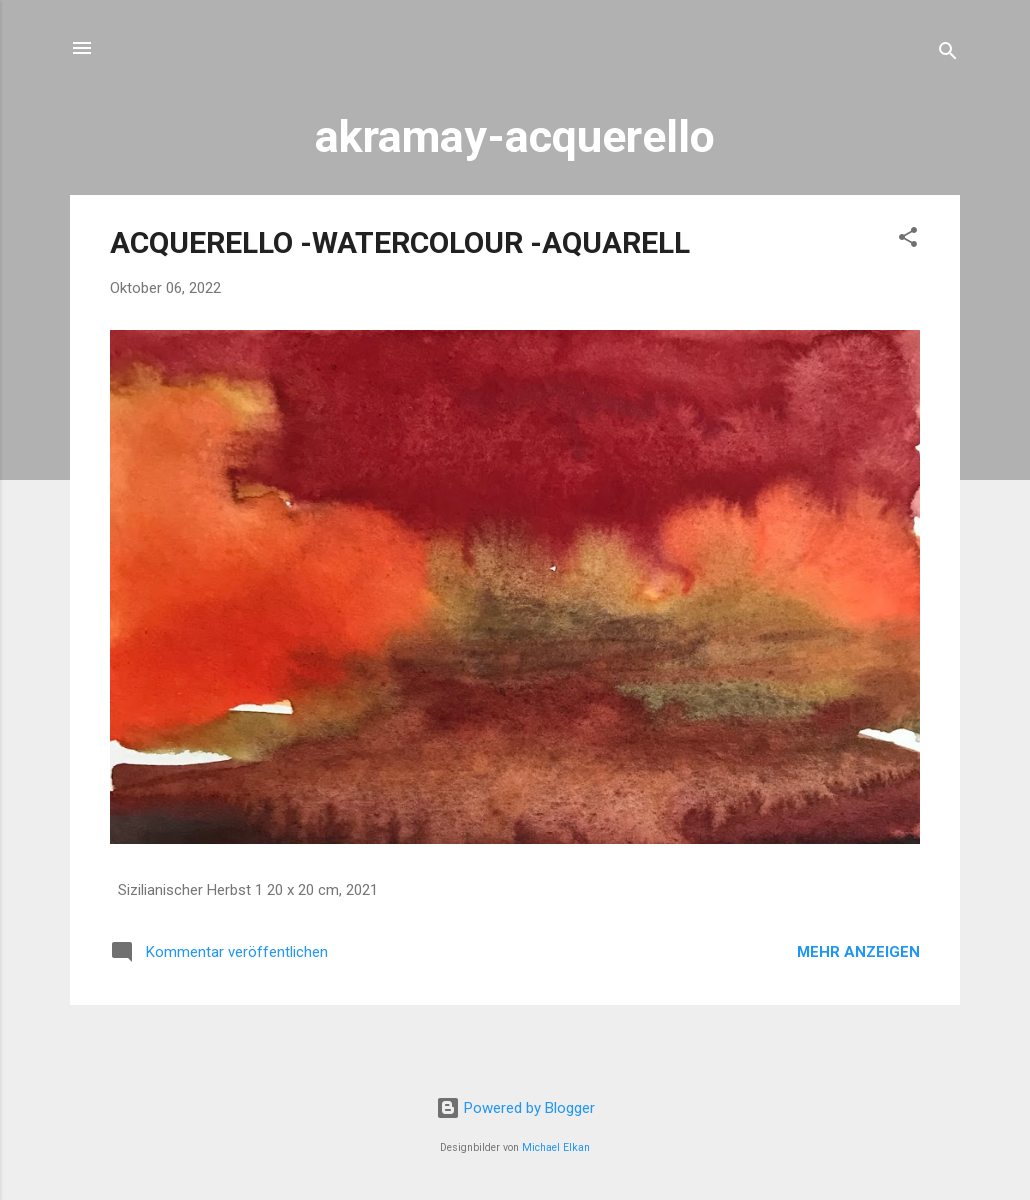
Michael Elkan (556, 1147)
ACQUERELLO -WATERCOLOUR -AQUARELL (400, 242)
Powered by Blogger (515, 1108)
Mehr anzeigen (858, 952)
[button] (908, 240)
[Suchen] (948, 54)
